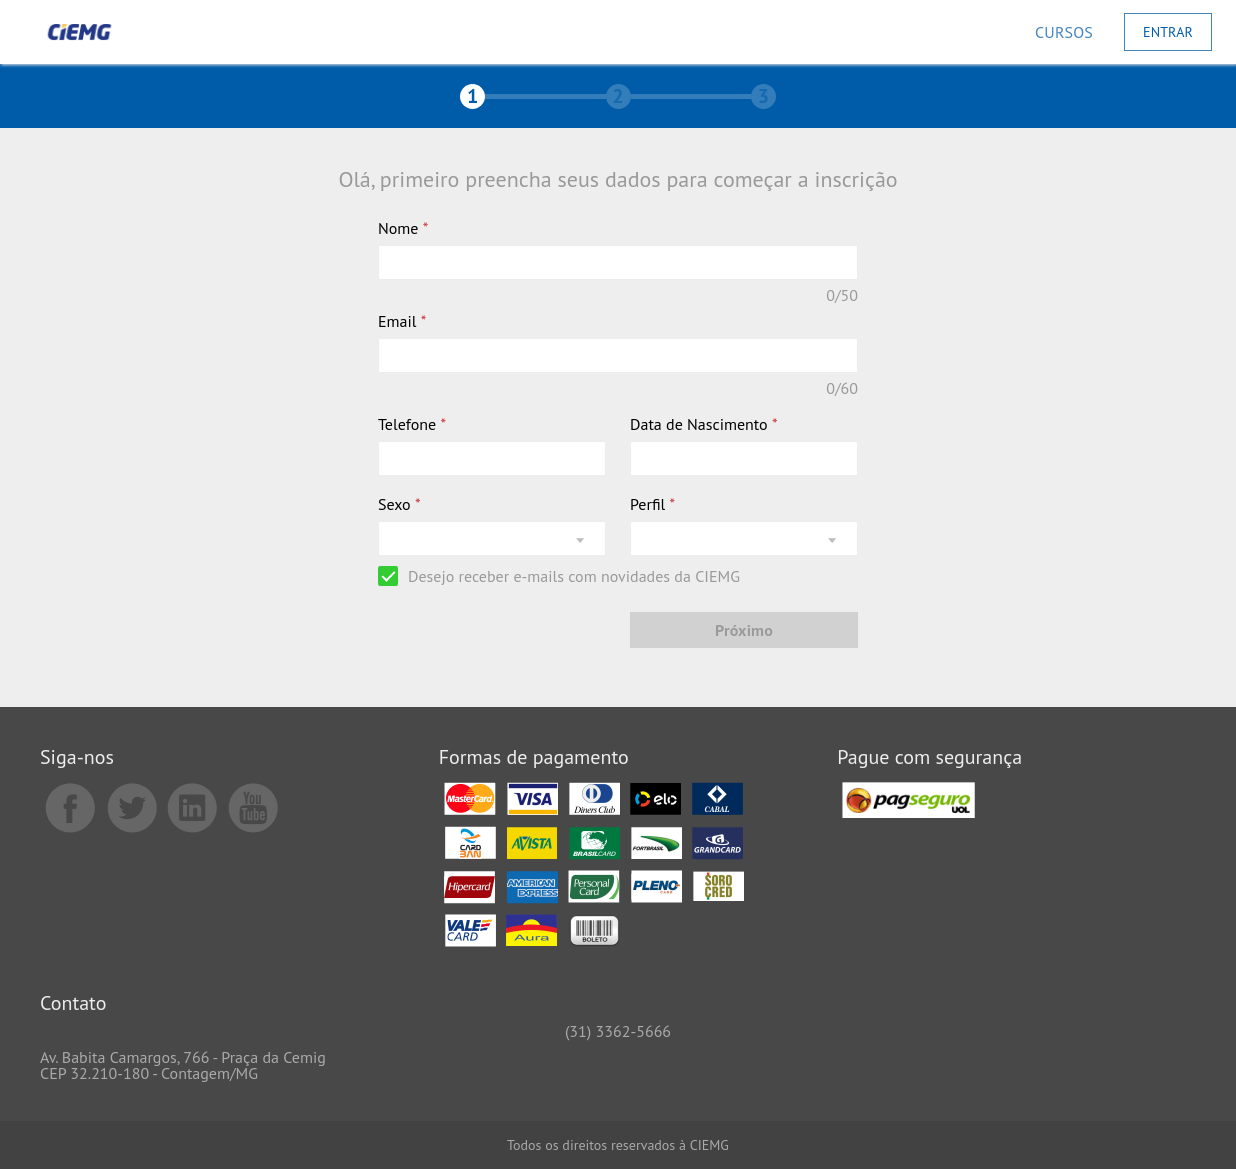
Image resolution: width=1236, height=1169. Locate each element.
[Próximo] (744, 630)
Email (402, 321)
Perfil (652, 504)
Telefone (412, 424)
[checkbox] (559, 576)
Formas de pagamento (534, 758)
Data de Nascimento (704, 424)
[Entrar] (1168, 32)
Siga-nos (77, 758)
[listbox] (492, 538)
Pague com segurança (929, 758)
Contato (73, 1004)
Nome (403, 228)
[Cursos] (1064, 32)
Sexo (399, 504)
